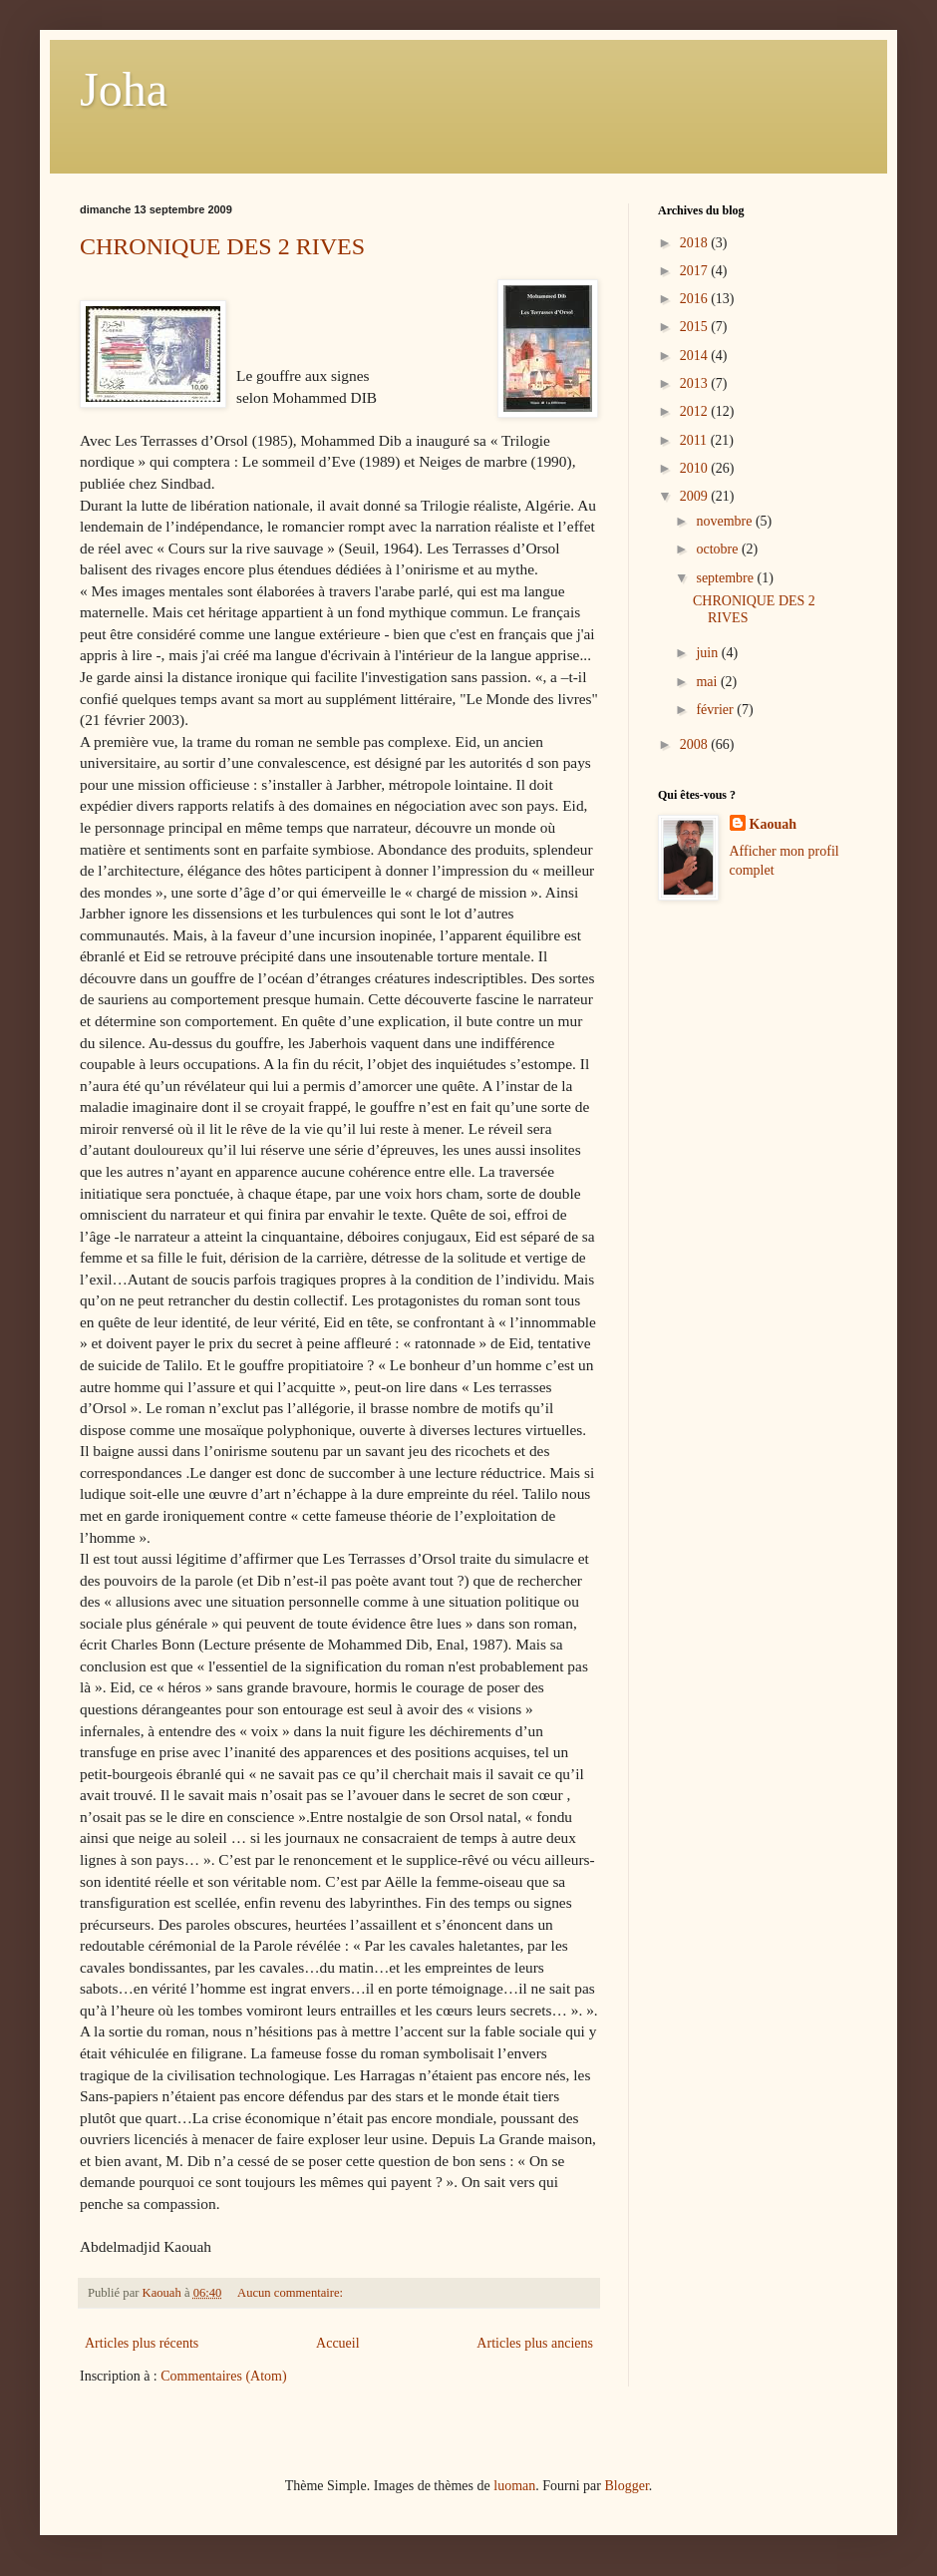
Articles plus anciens (534, 2343)
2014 (696, 355)
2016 (696, 298)
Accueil (338, 2343)
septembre (726, 577)
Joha (123, 89)
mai (708, 681)
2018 (696, 242)
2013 (696, 383)
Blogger (626, 2485)
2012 (696, 411)
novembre (725, 521)
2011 (695, 440)
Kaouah (773, 824)
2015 (696, 326)
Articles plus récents (141, 2343)
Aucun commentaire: (291, 2293)
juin (708, 652)
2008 (696, 744)
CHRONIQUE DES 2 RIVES (222, 246)
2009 (696, 496)
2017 (696, 270)
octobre (718, 549)
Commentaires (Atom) (223, 2376)
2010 (696, 468)
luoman (514, 2485)
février (716, 709)
